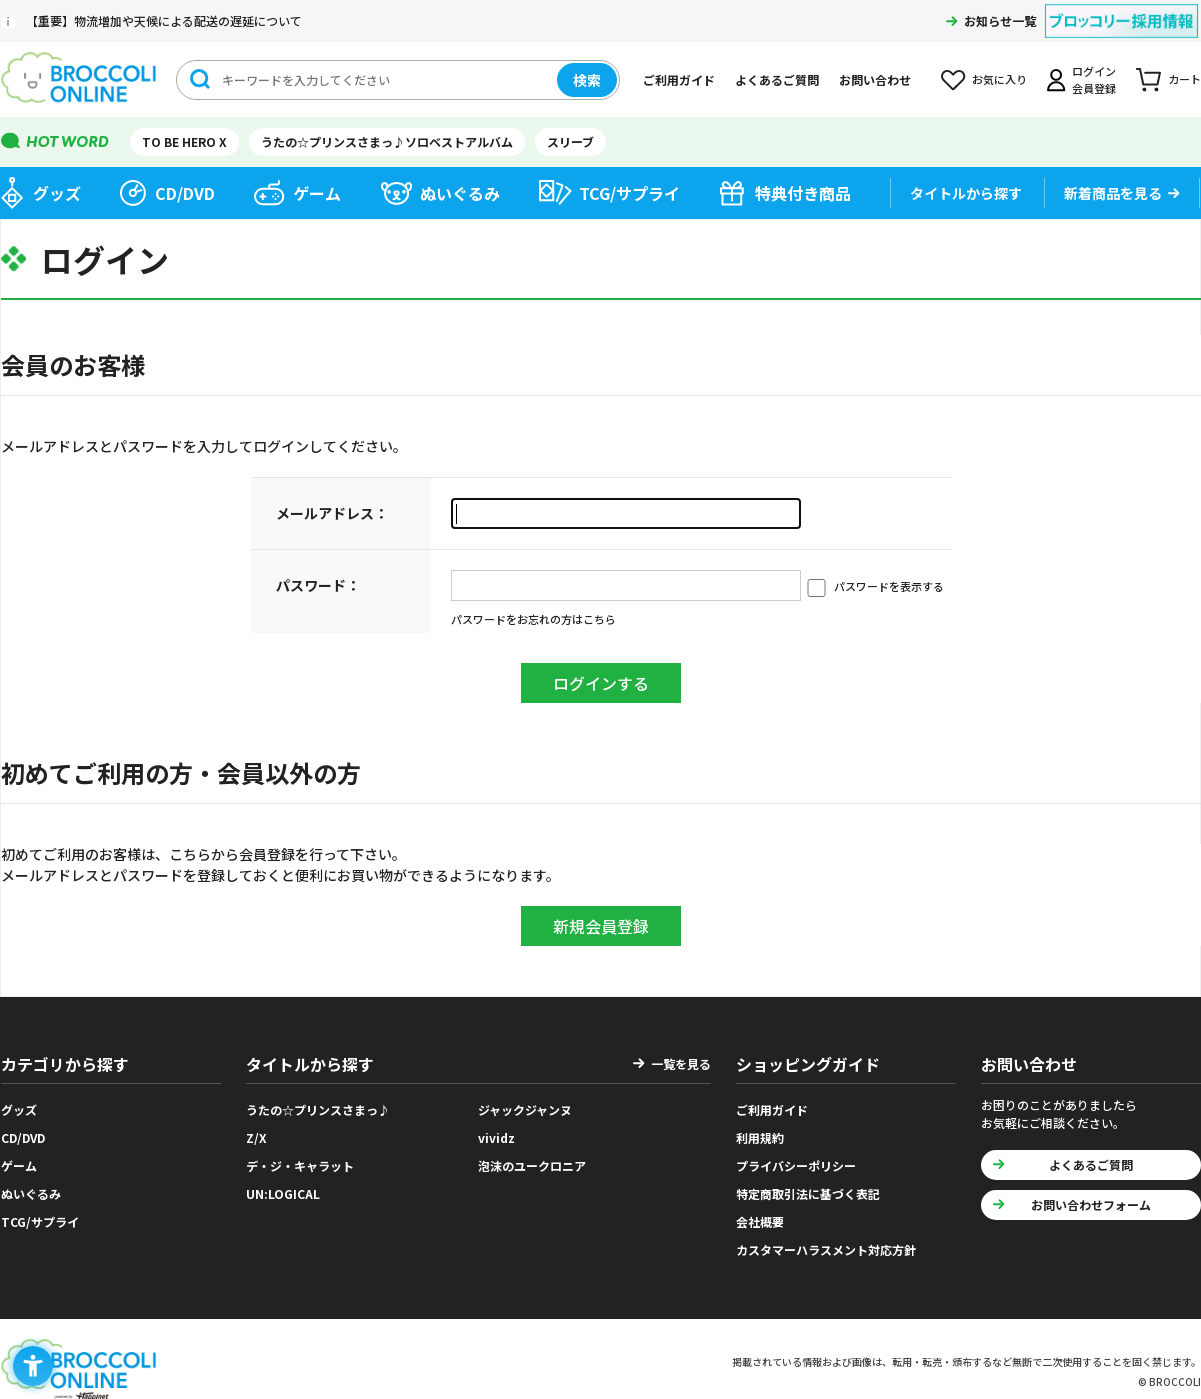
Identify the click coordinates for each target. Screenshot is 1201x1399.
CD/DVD (185, 193)
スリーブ (570, 141)
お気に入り (999, 79)
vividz (496, 1137)
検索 (587, 80)
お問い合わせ (875, 79)
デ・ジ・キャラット (300, 1165)
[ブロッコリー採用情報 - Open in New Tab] (1121, 8)
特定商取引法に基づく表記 (808, 1193)
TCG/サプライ (629, 193)
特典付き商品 (803, 193)
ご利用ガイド (679, 79)
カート (1184, 79)
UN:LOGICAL (283, 1193)
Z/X (256, 1137)
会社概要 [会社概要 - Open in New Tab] (760, 1221)
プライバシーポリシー (796, 1165)
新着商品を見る (1113, 193)
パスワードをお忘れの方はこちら (533, 619)
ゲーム (317, 193)
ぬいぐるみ (460, 193)
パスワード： (318, 585)
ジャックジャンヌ (525, 1109)
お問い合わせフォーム (1091, 1204)
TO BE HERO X (184, 141)
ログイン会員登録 (1094, 79)
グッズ (57, 193)
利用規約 (760, 1137)
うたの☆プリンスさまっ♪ (318, 1109)
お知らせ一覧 (1000, 20)
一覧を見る (681, 1063)
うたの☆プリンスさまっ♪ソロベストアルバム (387, 141)
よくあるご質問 (777, 79)
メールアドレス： (332, 513)
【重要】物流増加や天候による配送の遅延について (164, 20)
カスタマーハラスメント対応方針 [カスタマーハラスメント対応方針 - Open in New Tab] (826, 1249)
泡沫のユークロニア (532, 1165)
